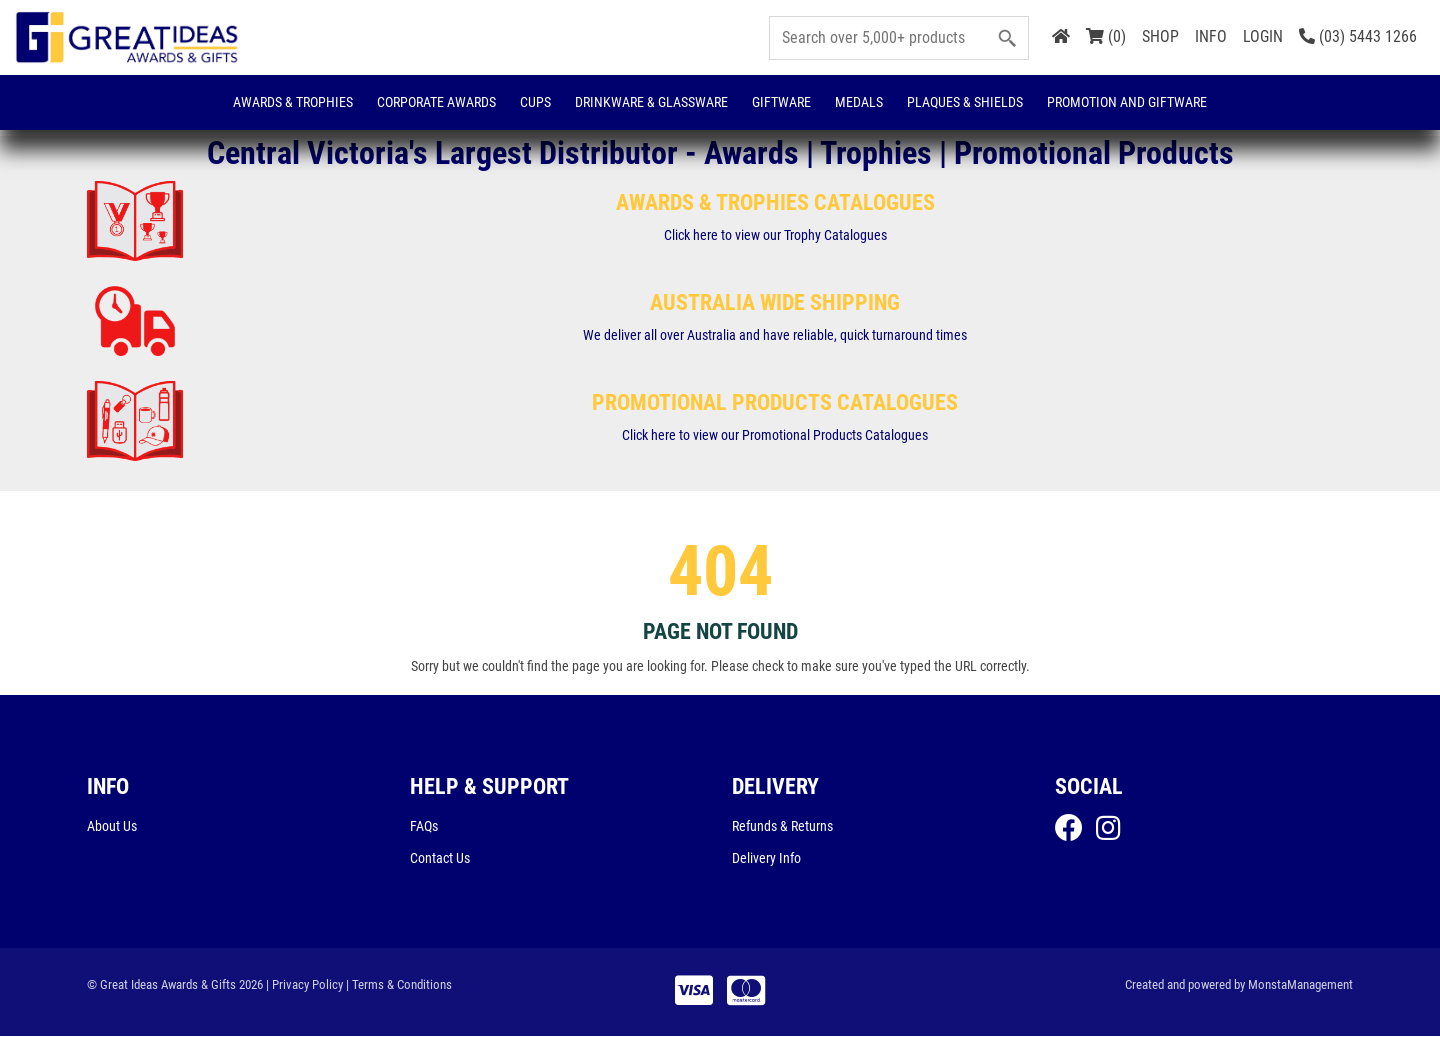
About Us (112, 827)
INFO (1211, 36)
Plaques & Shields (965, 102)
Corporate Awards (436, 102)
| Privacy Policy (304, 985)
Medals (859, 102)
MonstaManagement (1300, 985)
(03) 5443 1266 (1358, 36)
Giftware (781, 102)
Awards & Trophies (293, 102)
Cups (535, 102)
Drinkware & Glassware (651, 102)
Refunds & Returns (782, 827)
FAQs (424, 827)
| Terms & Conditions (399, 985)
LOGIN (1263, 36)
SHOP (1160, 36)
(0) (1106, 36)
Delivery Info (766, 859)
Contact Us (440, 859)
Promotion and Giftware (1127, 102)
